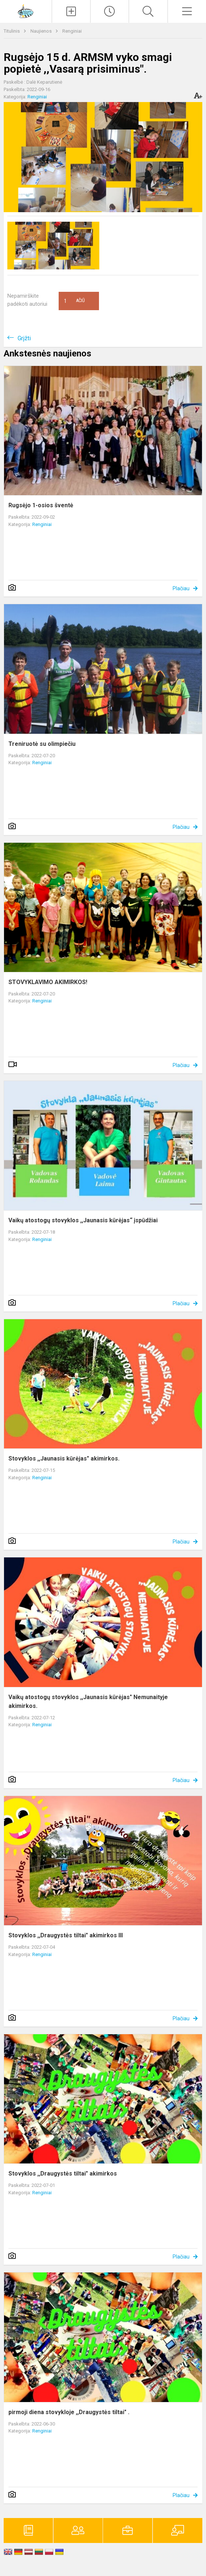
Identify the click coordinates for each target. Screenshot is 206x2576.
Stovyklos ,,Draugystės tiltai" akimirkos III (65, 1935)
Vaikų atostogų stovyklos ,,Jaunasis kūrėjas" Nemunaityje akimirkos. (88, 1701)
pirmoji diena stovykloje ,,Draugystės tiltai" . (68, 2412)
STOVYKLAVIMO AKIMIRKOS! (47, 982)
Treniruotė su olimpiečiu (42, 743)
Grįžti (24, 338)
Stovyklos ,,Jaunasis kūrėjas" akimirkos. (63, 1458)
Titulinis (12, 31)
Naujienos (41, 31)
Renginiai (72, 31)
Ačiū (74, 301)
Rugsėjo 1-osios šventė (40, 505)
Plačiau (181, 588)
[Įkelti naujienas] (71, 11)
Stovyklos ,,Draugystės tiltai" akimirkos (62, 2173)
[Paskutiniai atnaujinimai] (110, 11)
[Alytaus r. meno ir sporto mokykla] (26, 10)
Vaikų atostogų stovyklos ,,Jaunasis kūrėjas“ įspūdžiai (83, 1220)
